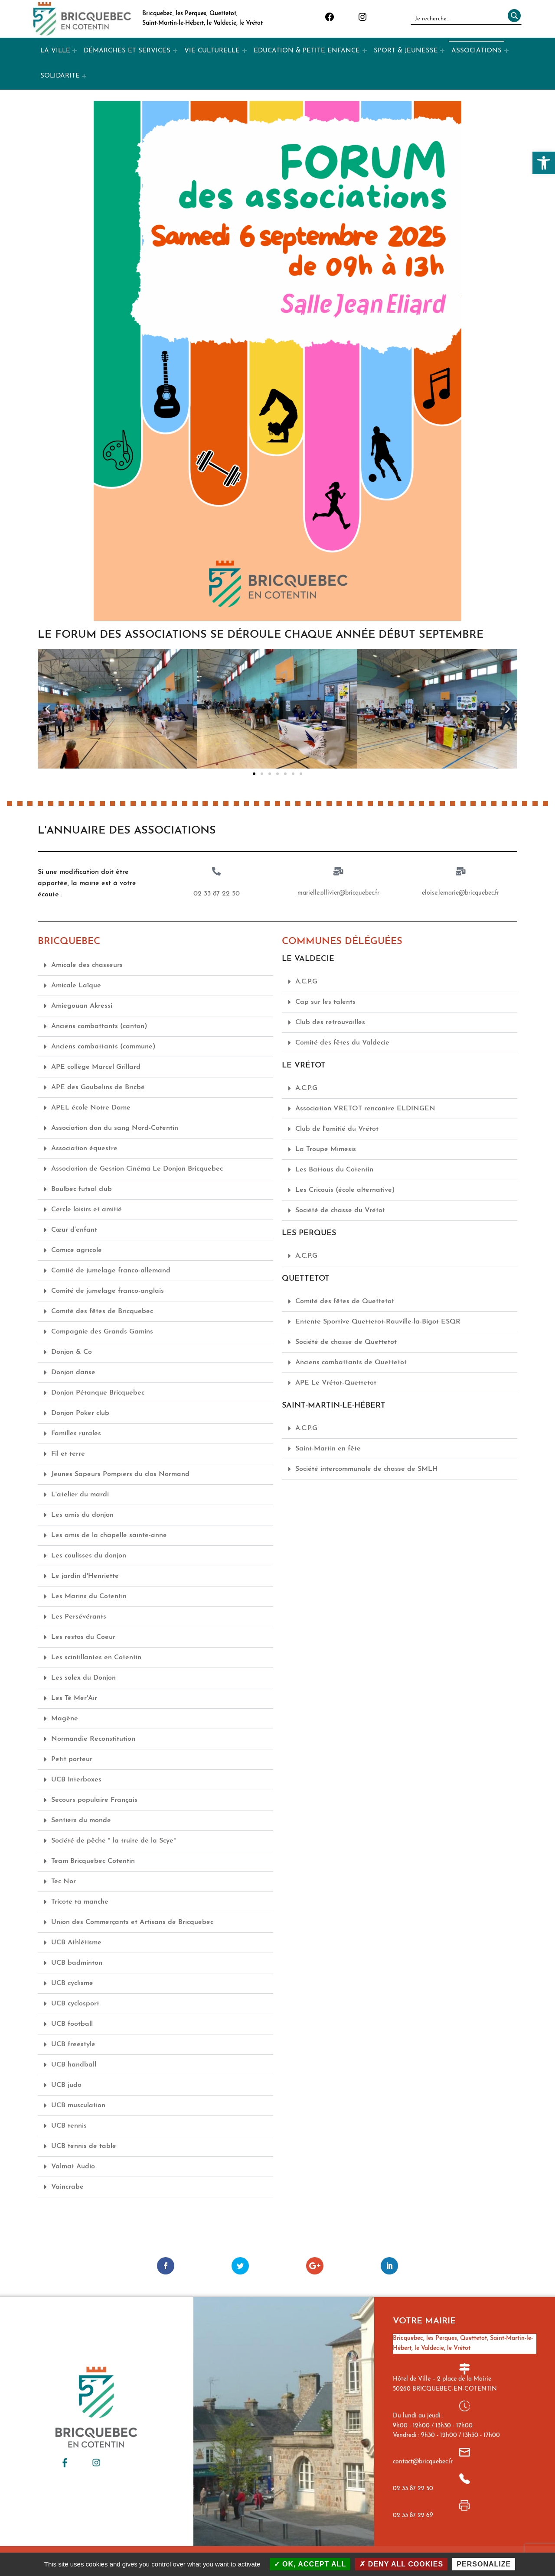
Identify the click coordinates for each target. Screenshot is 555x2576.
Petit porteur (71, 1758)
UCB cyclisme (72, 1982)
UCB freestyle (73, 2044)
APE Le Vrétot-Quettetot (335, 1382)
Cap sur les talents (325, 1001)
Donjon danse (73, 1372)
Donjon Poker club (80, 1412)
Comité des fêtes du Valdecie (342, 1042)
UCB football (72, 2023)
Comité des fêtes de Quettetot (344, 1301)
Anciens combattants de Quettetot (351, 1362)
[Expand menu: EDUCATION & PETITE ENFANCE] (364, 51)
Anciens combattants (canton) (99, 1025)
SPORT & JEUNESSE (406, 51)
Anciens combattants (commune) (103, 1046)
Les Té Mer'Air (74, 1697)
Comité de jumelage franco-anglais (107, 1290)
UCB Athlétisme (76, 1942)
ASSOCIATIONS (476, 51)
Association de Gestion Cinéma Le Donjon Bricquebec (137, 1168)
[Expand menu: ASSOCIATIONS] (506, 51)
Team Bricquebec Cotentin (93, 1860)
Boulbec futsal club (81, 1188)
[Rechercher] (512, 18)
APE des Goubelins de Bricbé (98, 1087)
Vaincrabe (67, 2186)
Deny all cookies (401, 2564)
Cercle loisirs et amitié (86, 1209)
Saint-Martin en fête (328, 1448)
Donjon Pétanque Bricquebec (97, 1392)
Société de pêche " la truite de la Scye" (113, 1840)
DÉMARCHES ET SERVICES (127, 51)
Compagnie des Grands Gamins (102, 1331)
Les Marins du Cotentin (89, 1596)
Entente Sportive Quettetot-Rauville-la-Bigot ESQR (377, 1321)
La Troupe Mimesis (325, 1148)
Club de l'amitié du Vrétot (337, 1128)
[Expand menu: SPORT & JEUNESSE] (442, 51)
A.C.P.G (306, 981)
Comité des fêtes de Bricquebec (102, 1310)
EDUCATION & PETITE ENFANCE (307, 51)
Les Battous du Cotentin (334, 1169)
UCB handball (73, 2064)
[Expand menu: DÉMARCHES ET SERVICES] (175, 51)
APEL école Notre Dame (91, 1107)
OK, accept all (310, 2564)
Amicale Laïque (76, 985)
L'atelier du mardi (80, 1494)
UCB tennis (69, 2125)
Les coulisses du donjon (88, 1555)
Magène (64, 1718)
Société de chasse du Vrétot (340, 1210)
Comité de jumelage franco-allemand (110, 1270)
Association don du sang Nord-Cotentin (114, 1127)
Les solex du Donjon (83, 1677)
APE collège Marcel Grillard (95, 1066)
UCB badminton (76, 1962)
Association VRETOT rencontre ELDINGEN (365, 1108)
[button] (543, 163)
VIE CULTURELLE (212, 51)
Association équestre (84, 1148)
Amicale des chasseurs (87, 964)
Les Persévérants (78, 1616)
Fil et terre (68, 1453)
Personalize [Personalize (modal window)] (484, 2564)
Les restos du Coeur (83, 1636)
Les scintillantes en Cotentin (96, 1657)
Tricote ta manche (79, 1901)
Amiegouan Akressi (81, 1005)
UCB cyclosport (75, 2003)
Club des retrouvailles (330, 1022)
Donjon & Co (71, 1351)
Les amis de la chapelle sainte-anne (109, 1534)
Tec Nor (63, 1881)
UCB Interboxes (76, 1779)
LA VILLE (55, 51)
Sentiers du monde (81, 1820)
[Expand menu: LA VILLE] (74, 51)
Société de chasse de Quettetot (346, 1341)
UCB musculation (78, 2105)
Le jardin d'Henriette (85, 1575)
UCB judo (66, 2084)
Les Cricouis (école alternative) (345, 1189)
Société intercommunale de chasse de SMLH (366, 1468)
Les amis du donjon (82, 1514)
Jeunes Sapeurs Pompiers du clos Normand (120, 1473)
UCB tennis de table (83, 2145)
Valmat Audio (73, 2166)
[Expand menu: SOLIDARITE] (84, 76)
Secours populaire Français (94, 1799)
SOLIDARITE (60, 76)
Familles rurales (76, 1433)
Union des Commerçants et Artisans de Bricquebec (132, 1921)
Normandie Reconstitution (93, 1738)
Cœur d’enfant (74, 1229)
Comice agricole (76, 1249)
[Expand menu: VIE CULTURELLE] (244, 51)
